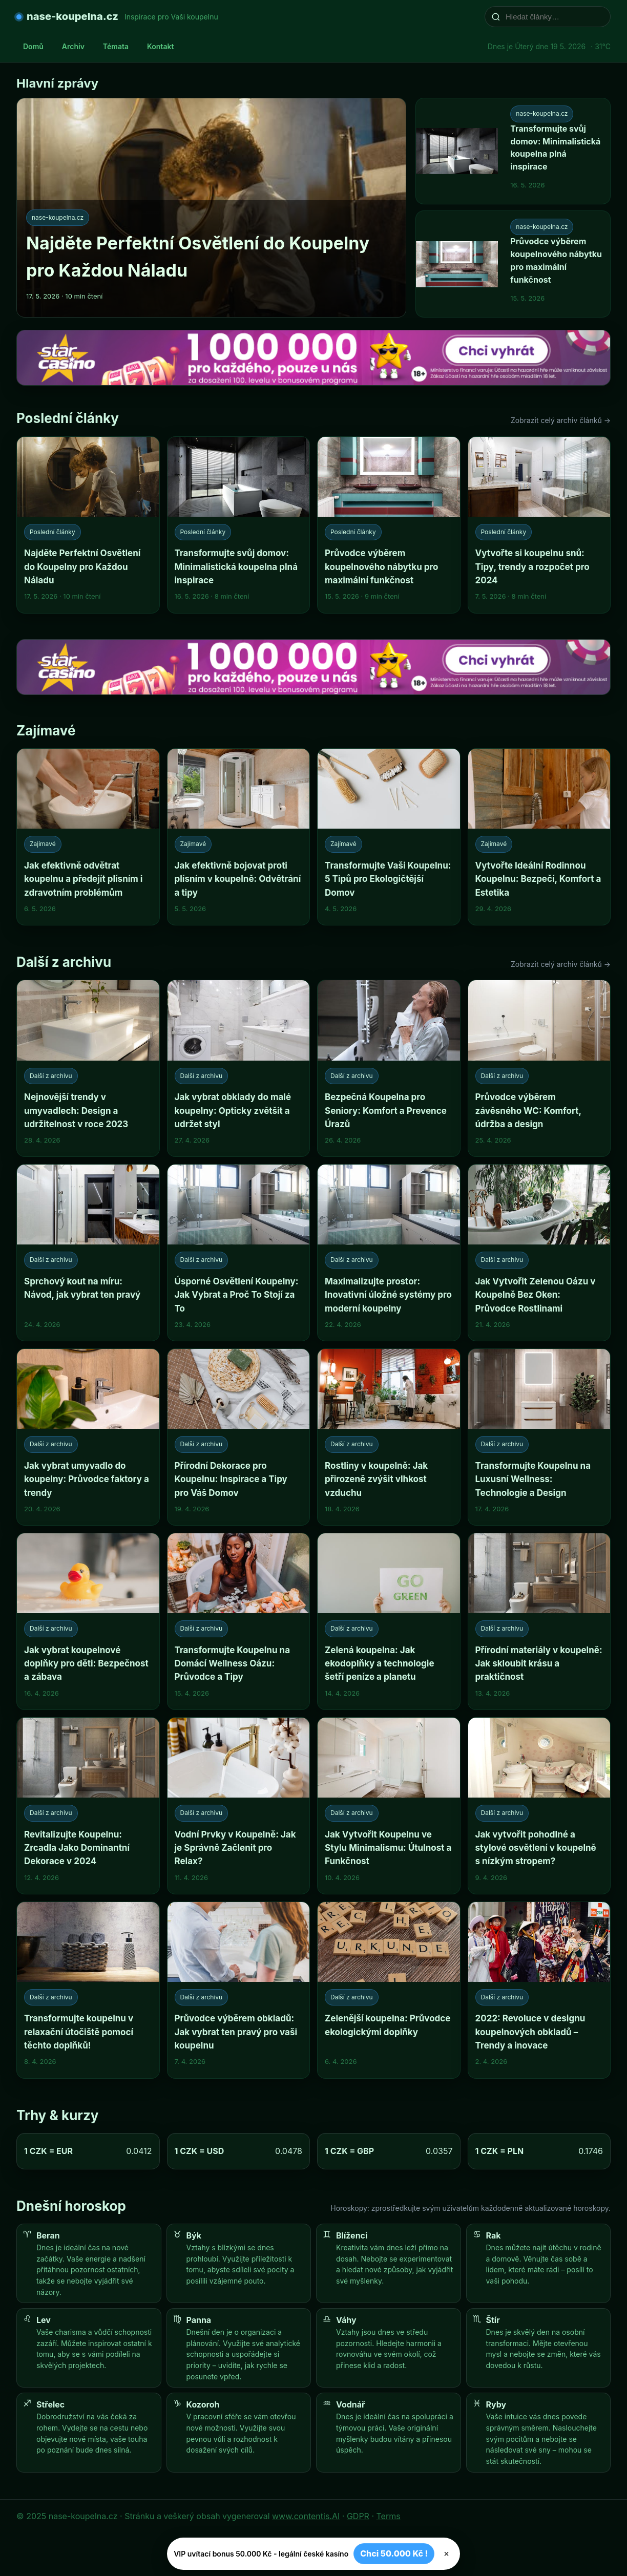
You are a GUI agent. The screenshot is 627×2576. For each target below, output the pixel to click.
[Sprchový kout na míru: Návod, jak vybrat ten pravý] (88, 1253)
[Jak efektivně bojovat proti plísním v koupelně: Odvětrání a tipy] (239, 837)
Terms (389, 2516)
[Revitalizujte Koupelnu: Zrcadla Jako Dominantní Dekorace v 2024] (88, 1806)
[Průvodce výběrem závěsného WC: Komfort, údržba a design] (539, 1068)
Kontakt (160, 46)
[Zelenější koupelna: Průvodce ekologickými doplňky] (389, 1990)
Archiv (73, 46)
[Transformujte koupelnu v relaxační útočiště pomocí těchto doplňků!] (88, 1990)
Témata (116, 46)
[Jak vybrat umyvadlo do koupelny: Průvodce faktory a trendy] (88, 1437)
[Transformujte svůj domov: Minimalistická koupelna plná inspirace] (239, 525)
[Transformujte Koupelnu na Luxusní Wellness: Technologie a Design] (539, 1437)
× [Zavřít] (446, 2554)
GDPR (358, 2516)
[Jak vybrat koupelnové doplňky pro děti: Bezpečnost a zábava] (88, 1621)
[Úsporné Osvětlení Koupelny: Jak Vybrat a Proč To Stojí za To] (239, 1253)
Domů (33, 46)
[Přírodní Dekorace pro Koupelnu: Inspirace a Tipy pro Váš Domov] (239, 1437)
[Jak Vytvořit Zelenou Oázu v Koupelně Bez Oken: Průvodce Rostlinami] (539, 1253)
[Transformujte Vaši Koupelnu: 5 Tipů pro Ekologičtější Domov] (389, 837)
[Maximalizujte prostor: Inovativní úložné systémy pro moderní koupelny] (389, 1253)
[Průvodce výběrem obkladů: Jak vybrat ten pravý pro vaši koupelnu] (239, 1990)
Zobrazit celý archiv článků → (561, 420)
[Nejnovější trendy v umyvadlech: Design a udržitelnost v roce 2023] (88, 1068)
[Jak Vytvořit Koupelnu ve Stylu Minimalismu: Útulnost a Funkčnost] (389, 1806)
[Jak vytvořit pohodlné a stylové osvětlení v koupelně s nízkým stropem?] (539, 1806)
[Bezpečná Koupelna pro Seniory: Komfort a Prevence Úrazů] (389, 1068)
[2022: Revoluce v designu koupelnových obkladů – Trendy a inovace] (539, 1990)
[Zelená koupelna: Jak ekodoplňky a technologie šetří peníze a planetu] (389, 1621)
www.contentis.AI (306, 2516)
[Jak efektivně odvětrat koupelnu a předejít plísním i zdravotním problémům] (88, 837)
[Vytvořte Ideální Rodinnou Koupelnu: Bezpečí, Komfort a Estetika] (539, 837)
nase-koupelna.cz (72, 16)
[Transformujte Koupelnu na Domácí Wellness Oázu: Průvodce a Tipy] (239, 1621)
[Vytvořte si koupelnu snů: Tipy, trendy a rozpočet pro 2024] (539, 525)
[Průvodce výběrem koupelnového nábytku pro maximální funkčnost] (389, 525)
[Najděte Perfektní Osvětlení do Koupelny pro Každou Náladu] (88, 525)
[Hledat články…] (554, 17)
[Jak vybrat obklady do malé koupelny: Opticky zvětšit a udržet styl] (239, 1068)
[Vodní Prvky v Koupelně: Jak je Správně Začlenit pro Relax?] (239, 1806)
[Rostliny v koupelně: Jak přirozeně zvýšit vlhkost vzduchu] (389, 1437)
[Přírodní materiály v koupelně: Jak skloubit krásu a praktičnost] (539, 1621)
